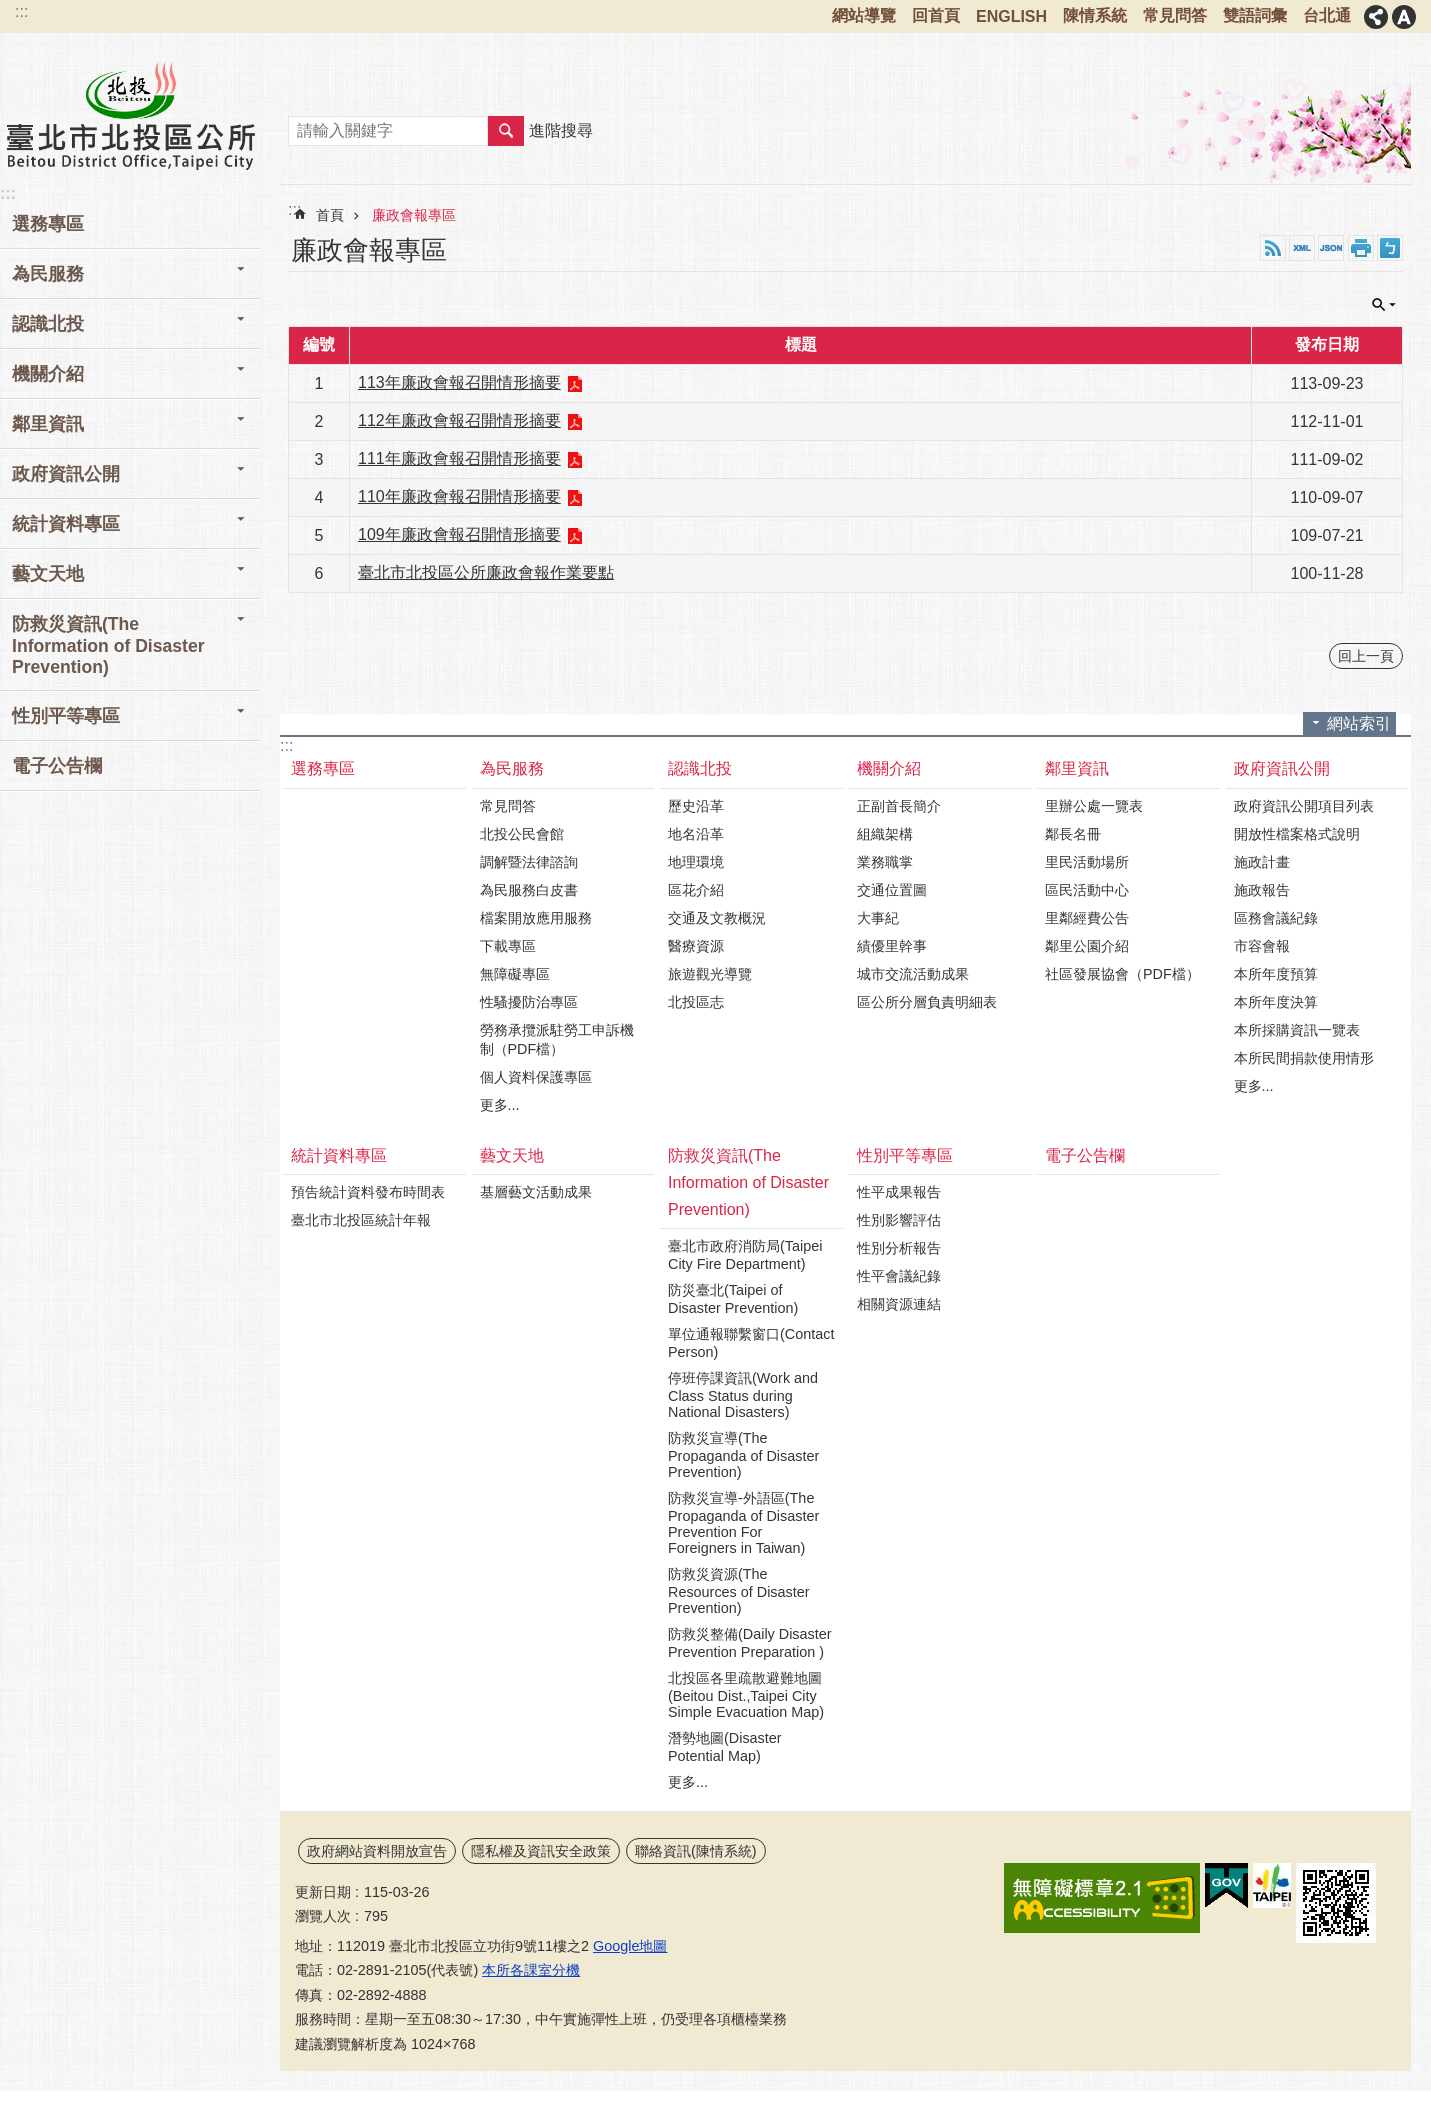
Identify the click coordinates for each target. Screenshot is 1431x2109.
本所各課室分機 (531, 1970)
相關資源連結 (899, 1304)
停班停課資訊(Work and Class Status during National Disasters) (743, 1395)
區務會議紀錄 (1276, 918)
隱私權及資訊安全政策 (541, 1851)
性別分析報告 (899, 1248)
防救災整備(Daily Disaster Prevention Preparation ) (750, 1643)
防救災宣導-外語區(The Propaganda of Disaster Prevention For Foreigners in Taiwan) (743, 1523)
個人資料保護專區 (536, 1077)
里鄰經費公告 (1087, 918)
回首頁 (936, 15)
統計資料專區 (66, 524)
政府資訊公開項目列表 (1304, 806)
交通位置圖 (892, 890)
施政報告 (1262, 890)
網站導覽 (864, 15)
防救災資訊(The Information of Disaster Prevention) (108, 645)
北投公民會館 (522, 834)
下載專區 (508, 946)
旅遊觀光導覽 (710, 974)
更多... (500, 1105)
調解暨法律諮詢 (529, 862)
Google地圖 (630, 1946)
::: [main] (294, 209)
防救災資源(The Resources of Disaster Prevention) (739, 1591)
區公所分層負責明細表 (927, 1002)
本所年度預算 (1276, 974)
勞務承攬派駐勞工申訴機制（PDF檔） (557, 1039)
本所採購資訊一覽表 (1297, 1030)
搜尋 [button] (506, 131)
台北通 (1327, 15)
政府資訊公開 (66, 474)
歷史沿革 (696, 806)
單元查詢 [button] (1384, 305)
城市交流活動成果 (913, 974)
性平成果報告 (899, 1192)
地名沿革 (696, 834)
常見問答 (1175, 15)
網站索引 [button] (1359, 723)
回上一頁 (1366, 656)
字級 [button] (1404, 17)
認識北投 (48, 324)
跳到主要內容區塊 (10, 10)
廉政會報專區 (414, 215)
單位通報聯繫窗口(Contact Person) (751, 1343)
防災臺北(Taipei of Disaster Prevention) (733, 1299)
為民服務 (48, 274)
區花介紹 (696, 890)
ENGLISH (1011, 16)
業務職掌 (885, 862)
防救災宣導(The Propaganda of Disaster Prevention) (743, 1455)
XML (1302, 248)
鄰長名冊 (1073, 834)
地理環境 (696, 862)
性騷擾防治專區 (529, 1002)
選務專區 (48, 224)
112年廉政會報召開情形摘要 (459, 420)
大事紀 (878, 918)
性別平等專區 (66, 716)
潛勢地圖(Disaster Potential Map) (725, 1747)
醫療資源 (696, 946)
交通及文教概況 (717, 918)
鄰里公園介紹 (1087, 946)
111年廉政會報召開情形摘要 (459, 458)
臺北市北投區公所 (130, 115)
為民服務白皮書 (529, 890)
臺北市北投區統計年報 (361, 1220)
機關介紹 (48, 374)
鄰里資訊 (48, 424)
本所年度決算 (1276, 1002)
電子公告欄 (57, 766)
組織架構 (885, 834)
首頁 (330, 215)
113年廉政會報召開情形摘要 (459, 382)
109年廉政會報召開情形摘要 (459, 534)
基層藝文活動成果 (536, 1192)
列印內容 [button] (1361, 248)
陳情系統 (1095, 15)
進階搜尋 (561, 130)
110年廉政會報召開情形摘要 (459, 496)
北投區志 (696, 1002)
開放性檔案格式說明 (1297, 834)
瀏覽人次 (323, 1916)
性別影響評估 (899, 1220)
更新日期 (323, 1892)
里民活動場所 (1087, 862)
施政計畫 (1262, 862)
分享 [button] (1376, 17)
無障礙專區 (515, 974)
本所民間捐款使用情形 (1304, 1058)
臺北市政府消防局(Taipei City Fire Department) (745, 1255)
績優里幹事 (892, 946)
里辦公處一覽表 (1094, 806)
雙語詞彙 (1255, 15)
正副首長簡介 (899, 806)
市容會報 (1262, 946)
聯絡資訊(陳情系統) (696, 1851)
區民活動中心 (1087, 890)
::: (21, 11)
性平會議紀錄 (899, 1276)
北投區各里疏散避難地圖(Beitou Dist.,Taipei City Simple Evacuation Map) (746, 1695)
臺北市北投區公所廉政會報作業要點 (486, 572)
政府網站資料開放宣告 (377, 1851)
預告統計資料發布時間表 (368, 1192)
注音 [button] (1390, 248)
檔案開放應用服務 (536, 918)
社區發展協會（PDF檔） (1122, 974)
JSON (1331, 248)
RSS (1273, 248)
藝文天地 (48, 574)
